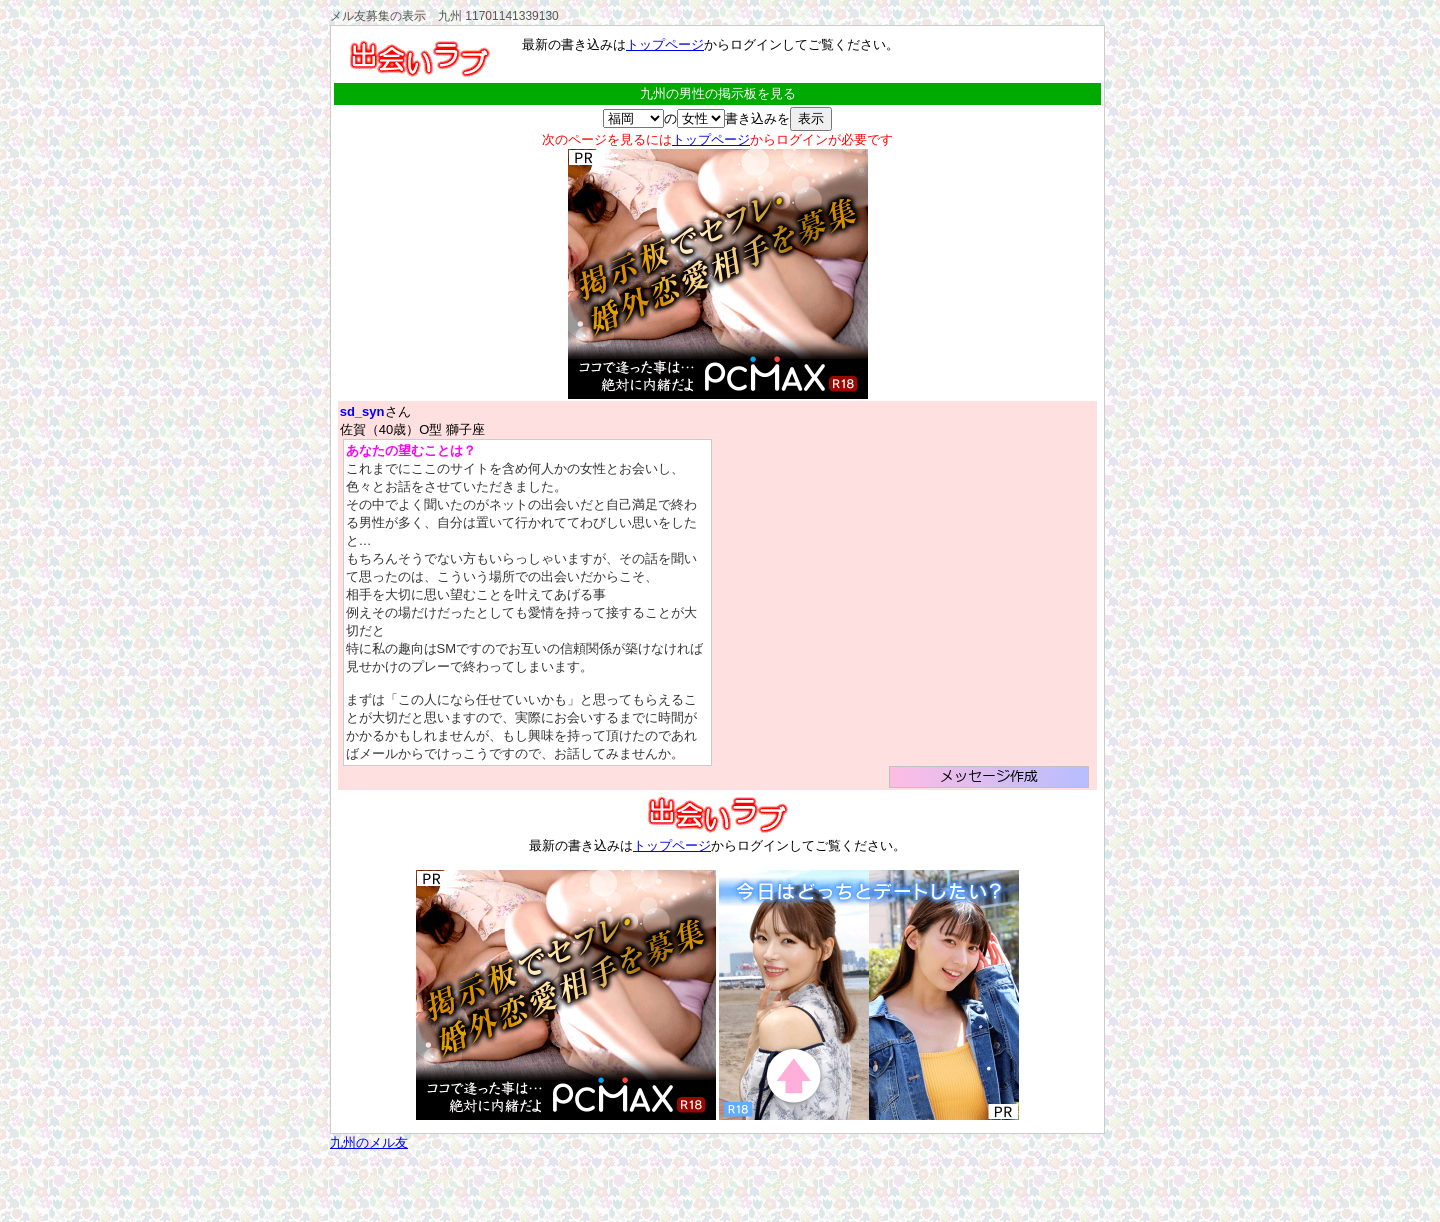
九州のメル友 (369, 1142)
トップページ (665, 44)
